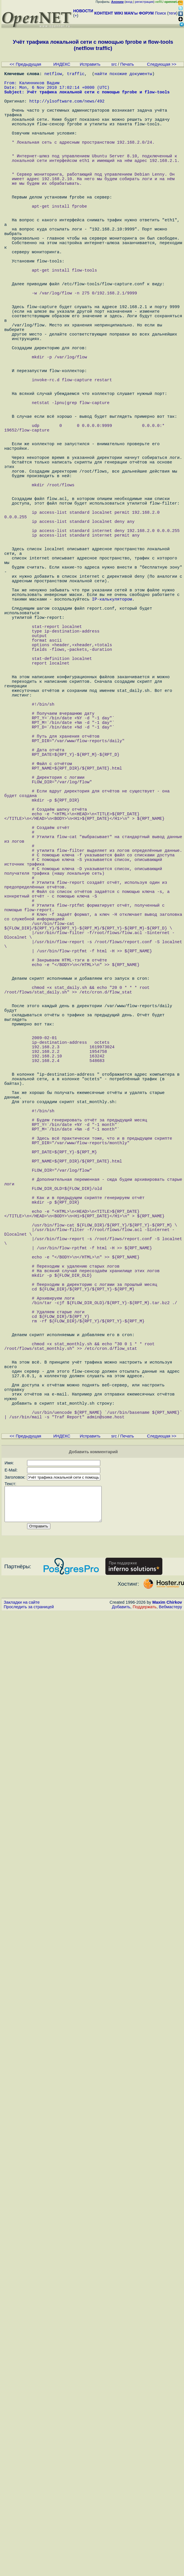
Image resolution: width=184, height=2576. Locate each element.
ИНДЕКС (61, 64)
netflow (53, 74)
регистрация (144, 1)
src (114, 64)
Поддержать (145, 1951)
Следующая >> (161, 64)
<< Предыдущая (25, 64)
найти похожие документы (123, 74)
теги (172, 13)
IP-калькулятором (112, 731)
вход (129, 1)
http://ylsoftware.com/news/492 (67, 109)
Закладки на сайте (22, 1947)
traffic (76, 74)
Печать (127, 64)
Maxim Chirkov (167, 1947)
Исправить (90, 64)
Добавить (121, 1951)
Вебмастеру (170, 1951)
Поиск (160, 13)
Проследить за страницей (29, 1951)
